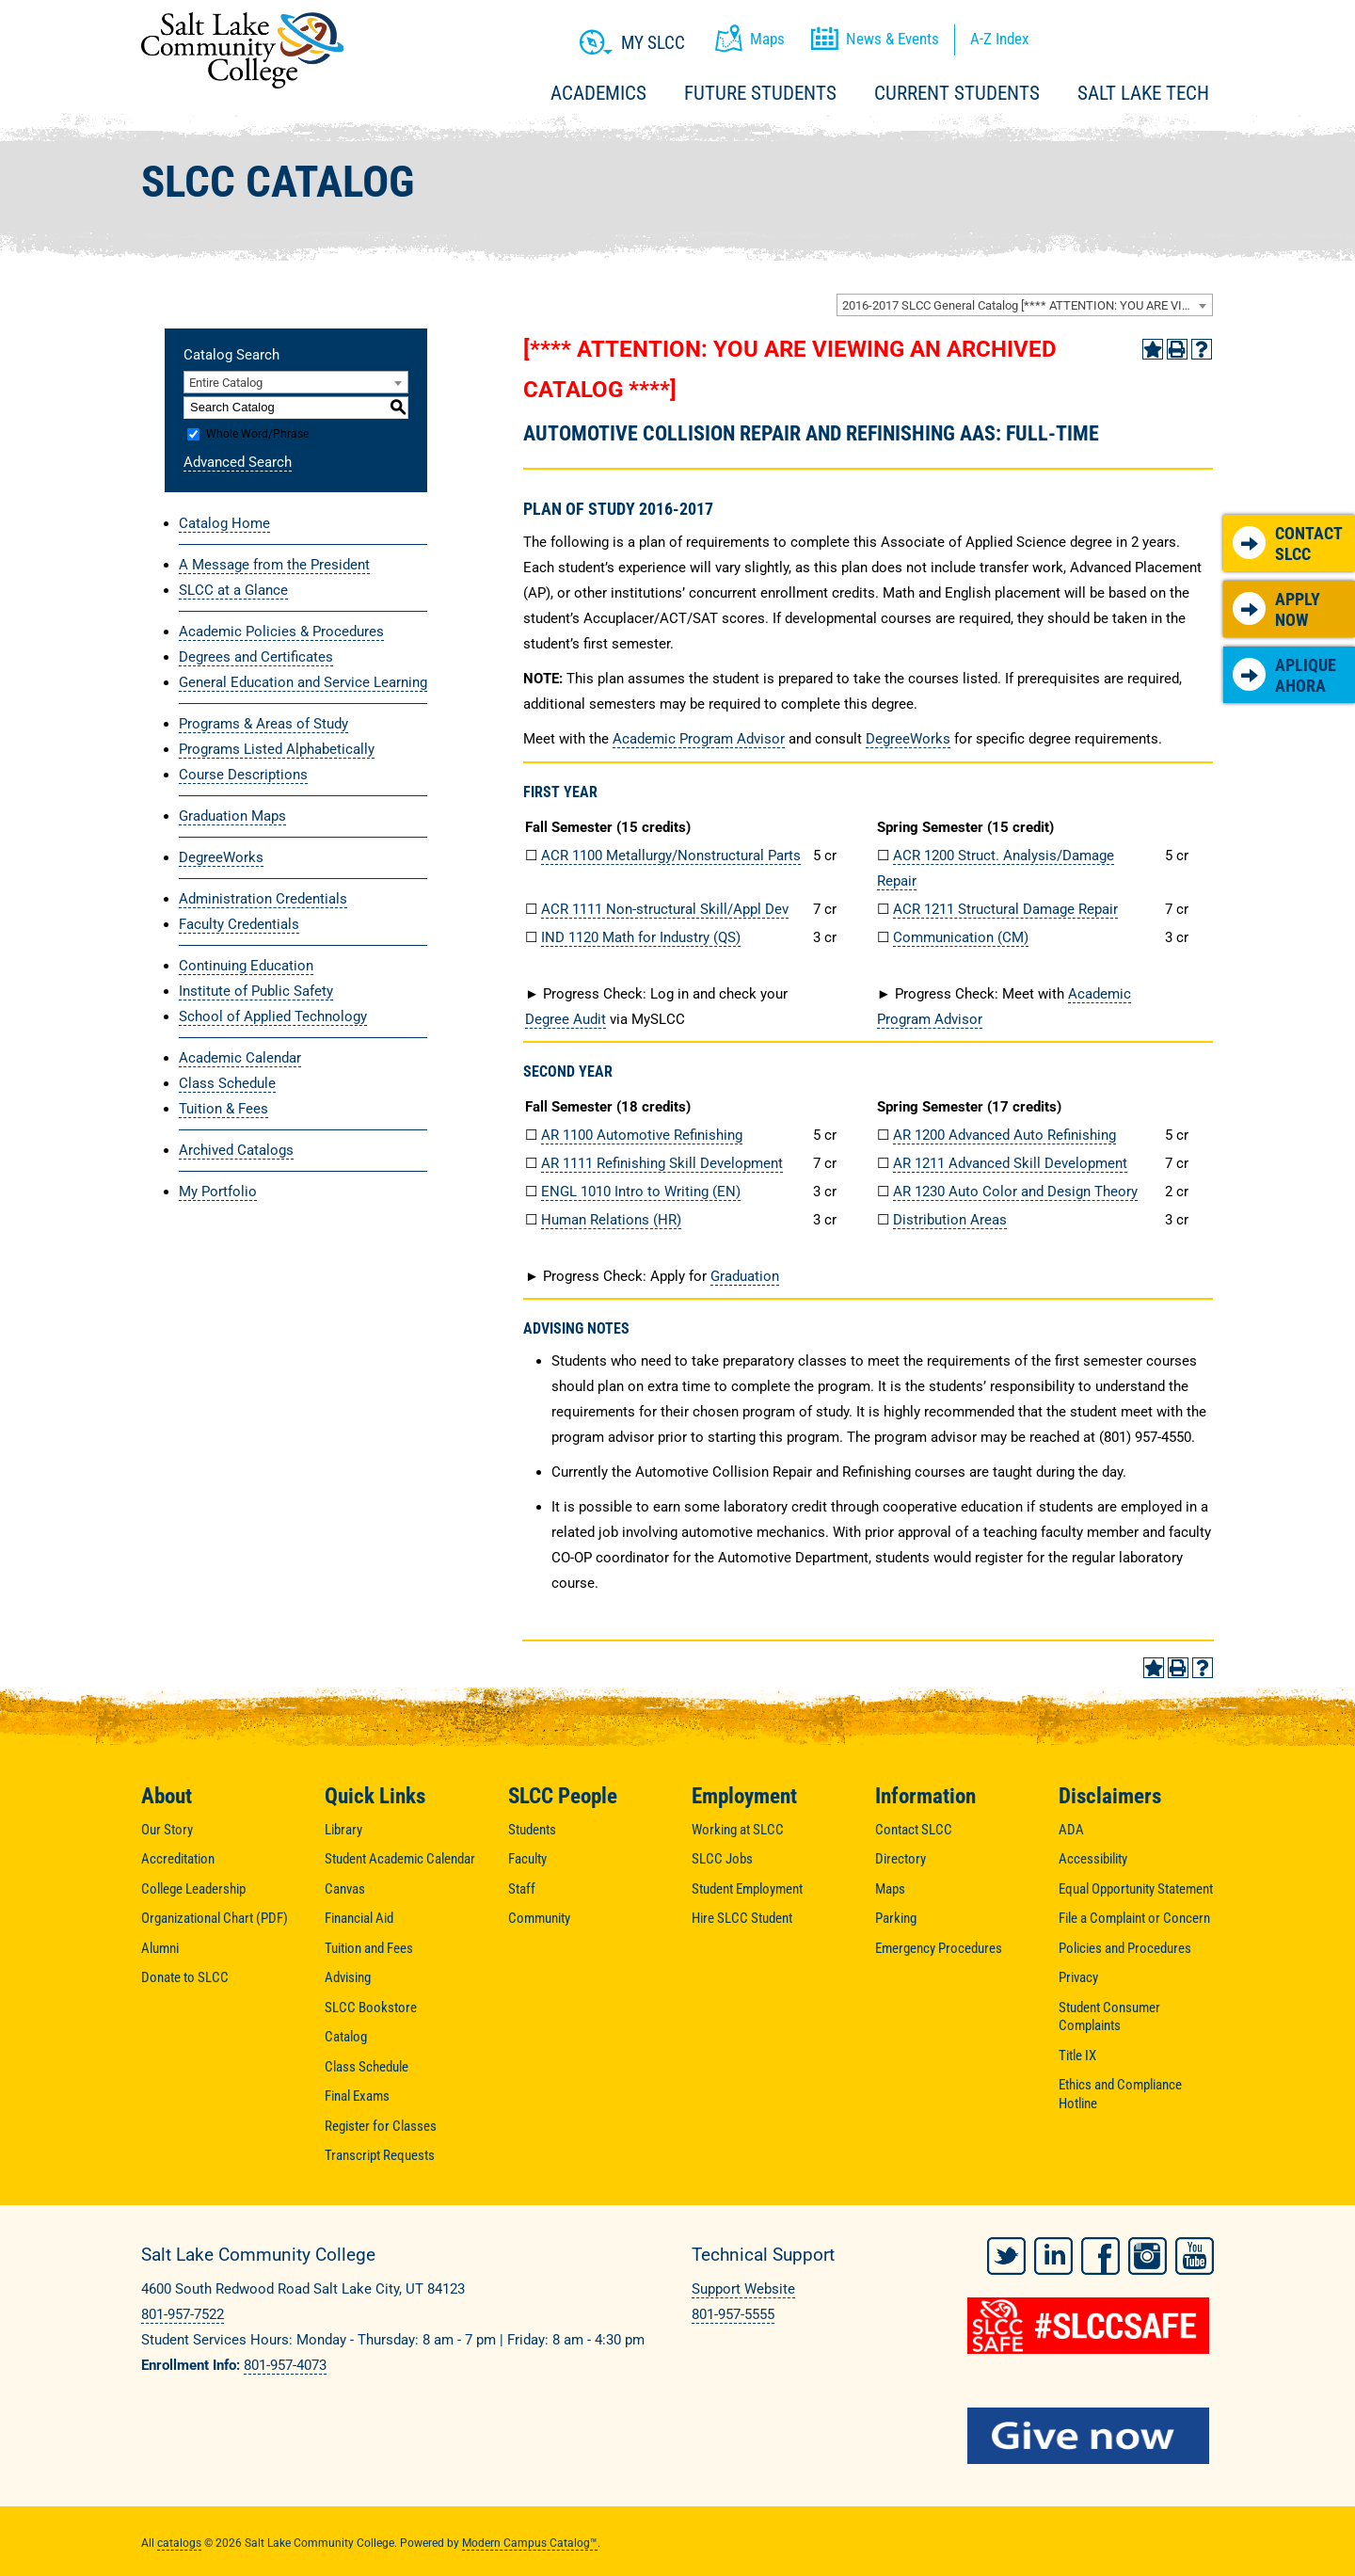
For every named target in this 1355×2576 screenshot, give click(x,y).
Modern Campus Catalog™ (530, 2539)
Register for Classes (381, 2126)
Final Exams (357, 2096)
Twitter (1006, 2252)
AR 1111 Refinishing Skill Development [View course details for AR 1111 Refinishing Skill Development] (662, 1163)
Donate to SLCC (185, 1977)
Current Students (957, 93)
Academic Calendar (240, 1057)
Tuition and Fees (369, 1948)
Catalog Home (224, 523)
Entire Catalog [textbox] (226, 383)
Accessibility (1093, 1858)
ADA (1071, 1829)
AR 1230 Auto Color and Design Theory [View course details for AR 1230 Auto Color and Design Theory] (1015, 1191)
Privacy (1078, 1977)
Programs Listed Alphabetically (277, 749)
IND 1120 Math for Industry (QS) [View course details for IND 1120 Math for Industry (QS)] (641, 937)
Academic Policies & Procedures (281, 631)
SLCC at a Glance (233, 590)
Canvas (345, 1888)
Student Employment (747, 1888)
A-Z (999, 38)
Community (539, 1918)
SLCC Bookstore (371, 2007)
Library (343, 1829)
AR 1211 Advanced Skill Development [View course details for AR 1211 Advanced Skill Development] (1010, 1163)
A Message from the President (274, 564)
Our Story (167, 1829)
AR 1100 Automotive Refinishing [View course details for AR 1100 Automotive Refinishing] (641, 1135)
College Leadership (193, 1888)
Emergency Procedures (938, 1948)
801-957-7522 (182, 2314)
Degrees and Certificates (256, 656)
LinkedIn (1053, 2252)
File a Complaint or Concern (1134, 1918)
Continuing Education (246, 965)
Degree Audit (565, 1019)
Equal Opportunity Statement (1136, 1888)
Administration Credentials (263, 898)
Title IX (1077, 2055)
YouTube (1194, 2252)
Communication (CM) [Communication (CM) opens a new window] (960, 937)
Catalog (346, 2036)
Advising (348, 1977)
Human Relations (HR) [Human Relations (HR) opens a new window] (611, 1219)
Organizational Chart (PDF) (214, 1918)
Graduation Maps (232, 816)
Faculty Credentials (239, 924)
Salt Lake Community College (242, 50)
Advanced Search (237, 462)
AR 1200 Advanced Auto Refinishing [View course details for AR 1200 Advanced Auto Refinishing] (1004, 1135)
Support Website (743, 2288)
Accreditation (178, 1858)
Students (532, 1829)
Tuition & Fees (223, 1108)
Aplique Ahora (1284, 675)
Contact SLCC (1288, 543)
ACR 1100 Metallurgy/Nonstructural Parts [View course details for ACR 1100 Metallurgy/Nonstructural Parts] (671, 855)
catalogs (179, 2539)
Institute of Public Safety (256, 991)
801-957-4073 (285, 2365)
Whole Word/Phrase (257, 433)
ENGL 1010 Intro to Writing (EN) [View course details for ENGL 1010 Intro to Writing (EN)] (641, 1191)
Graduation (744, 1276)
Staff (521, 1888)
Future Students (760, 93)
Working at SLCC (738, 1829)
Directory (900, 1858)
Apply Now (1276, 609)
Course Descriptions (243, 774)
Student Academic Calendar (400, 1858)
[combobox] (1025, 305)
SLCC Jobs (722, 1858)
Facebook (1100, 2252)
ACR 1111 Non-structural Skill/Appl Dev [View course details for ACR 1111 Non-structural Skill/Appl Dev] (665, 909)
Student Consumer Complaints (1109, 2017)
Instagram (1147, 2252)
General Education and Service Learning (303, 682)
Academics (598, 93)
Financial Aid (359, 1918)
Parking (896, 1918)
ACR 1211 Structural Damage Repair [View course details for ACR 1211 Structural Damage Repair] (1005, 909)
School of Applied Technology (273, 1016)
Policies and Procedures (1125, 1948)
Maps (890, 1888)
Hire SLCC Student (742, 1918)
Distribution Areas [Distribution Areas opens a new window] (950, 1219)
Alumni (160, 1948)
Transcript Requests (380, 2155)
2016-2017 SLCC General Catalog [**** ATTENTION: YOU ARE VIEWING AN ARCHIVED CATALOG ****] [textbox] (1027, 305)
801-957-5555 (733, 2314)
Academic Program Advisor (699, 738)
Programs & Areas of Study (263, 723)
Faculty (527, 1858)
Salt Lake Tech (1143, 93)
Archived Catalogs (236, 1150)
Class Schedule (227, 1083)
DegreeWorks (221, 857)
